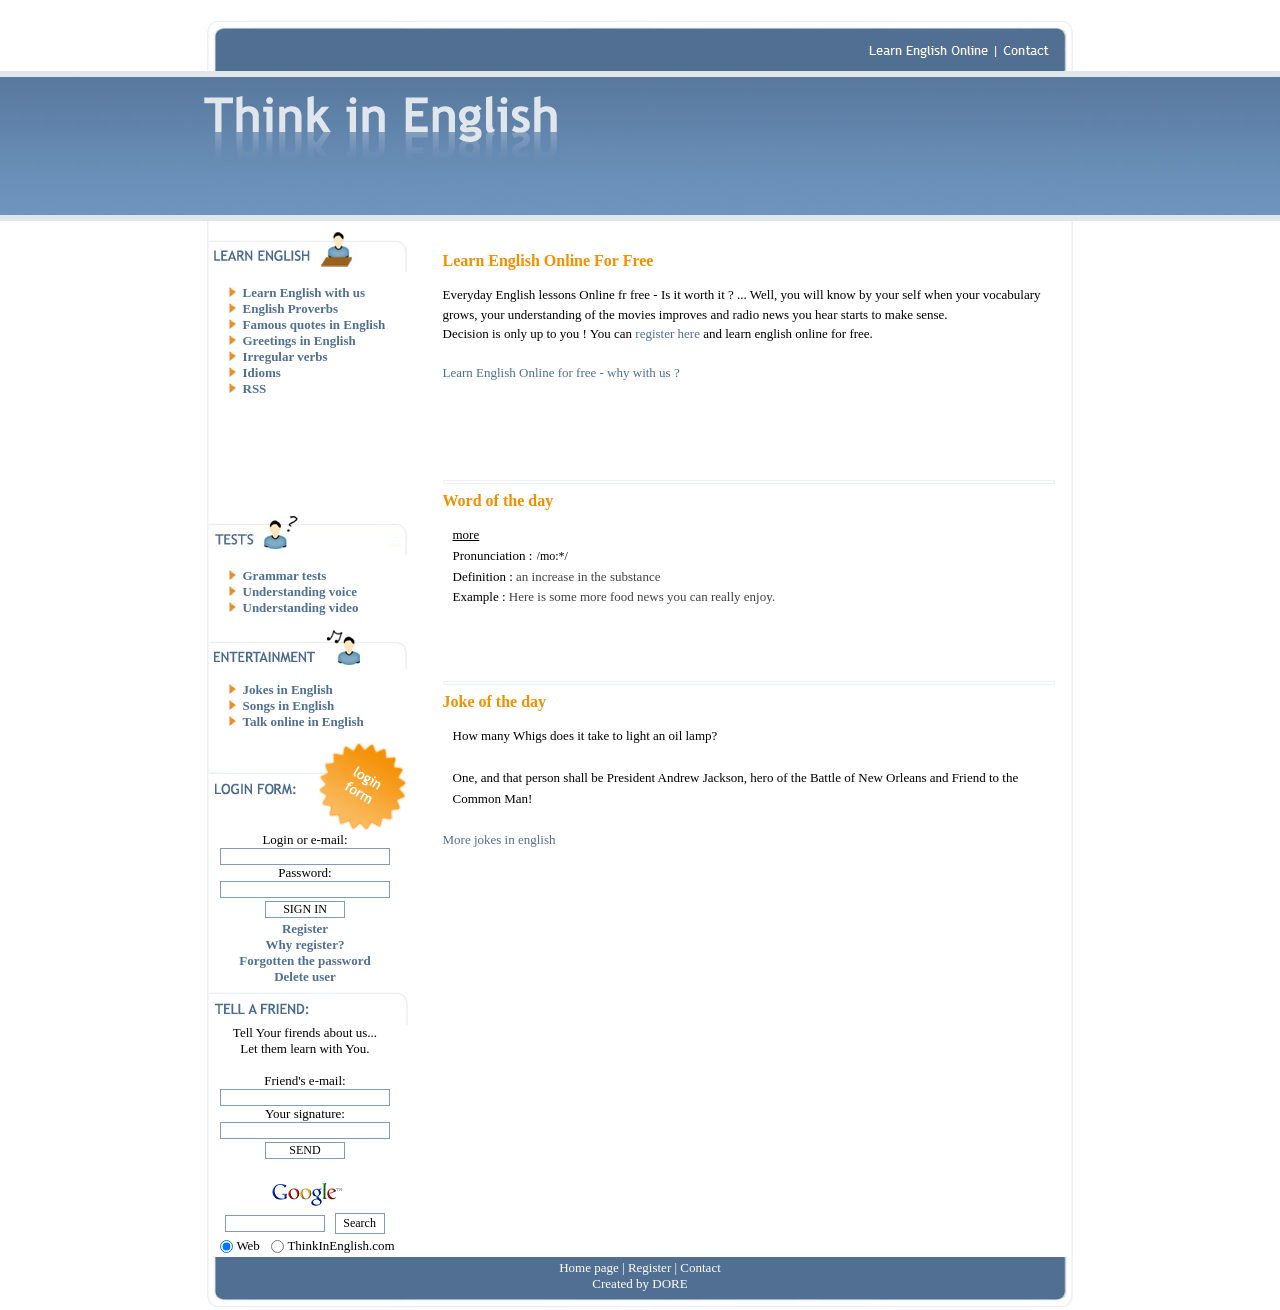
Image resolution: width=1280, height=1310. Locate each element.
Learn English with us (304, 292)
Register (305, 928)
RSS (255, 388)
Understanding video (301, 607)
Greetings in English (299, 340)
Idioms (262, 372)
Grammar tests (285, 575)
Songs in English (289, 705)
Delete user (305, 976)
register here (667, 333)
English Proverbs (290, 308)
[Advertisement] (313, 455)
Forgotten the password (304, 960)
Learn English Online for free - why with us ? (561, 372)
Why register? (305, 944)
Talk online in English (303, 721)
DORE (669, 1283)
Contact (700, 1267)
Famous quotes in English (314, 324)
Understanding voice (300, 591)
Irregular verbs (285, 356)
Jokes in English (288, 689)
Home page (589, 1267)
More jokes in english (499, 839)
